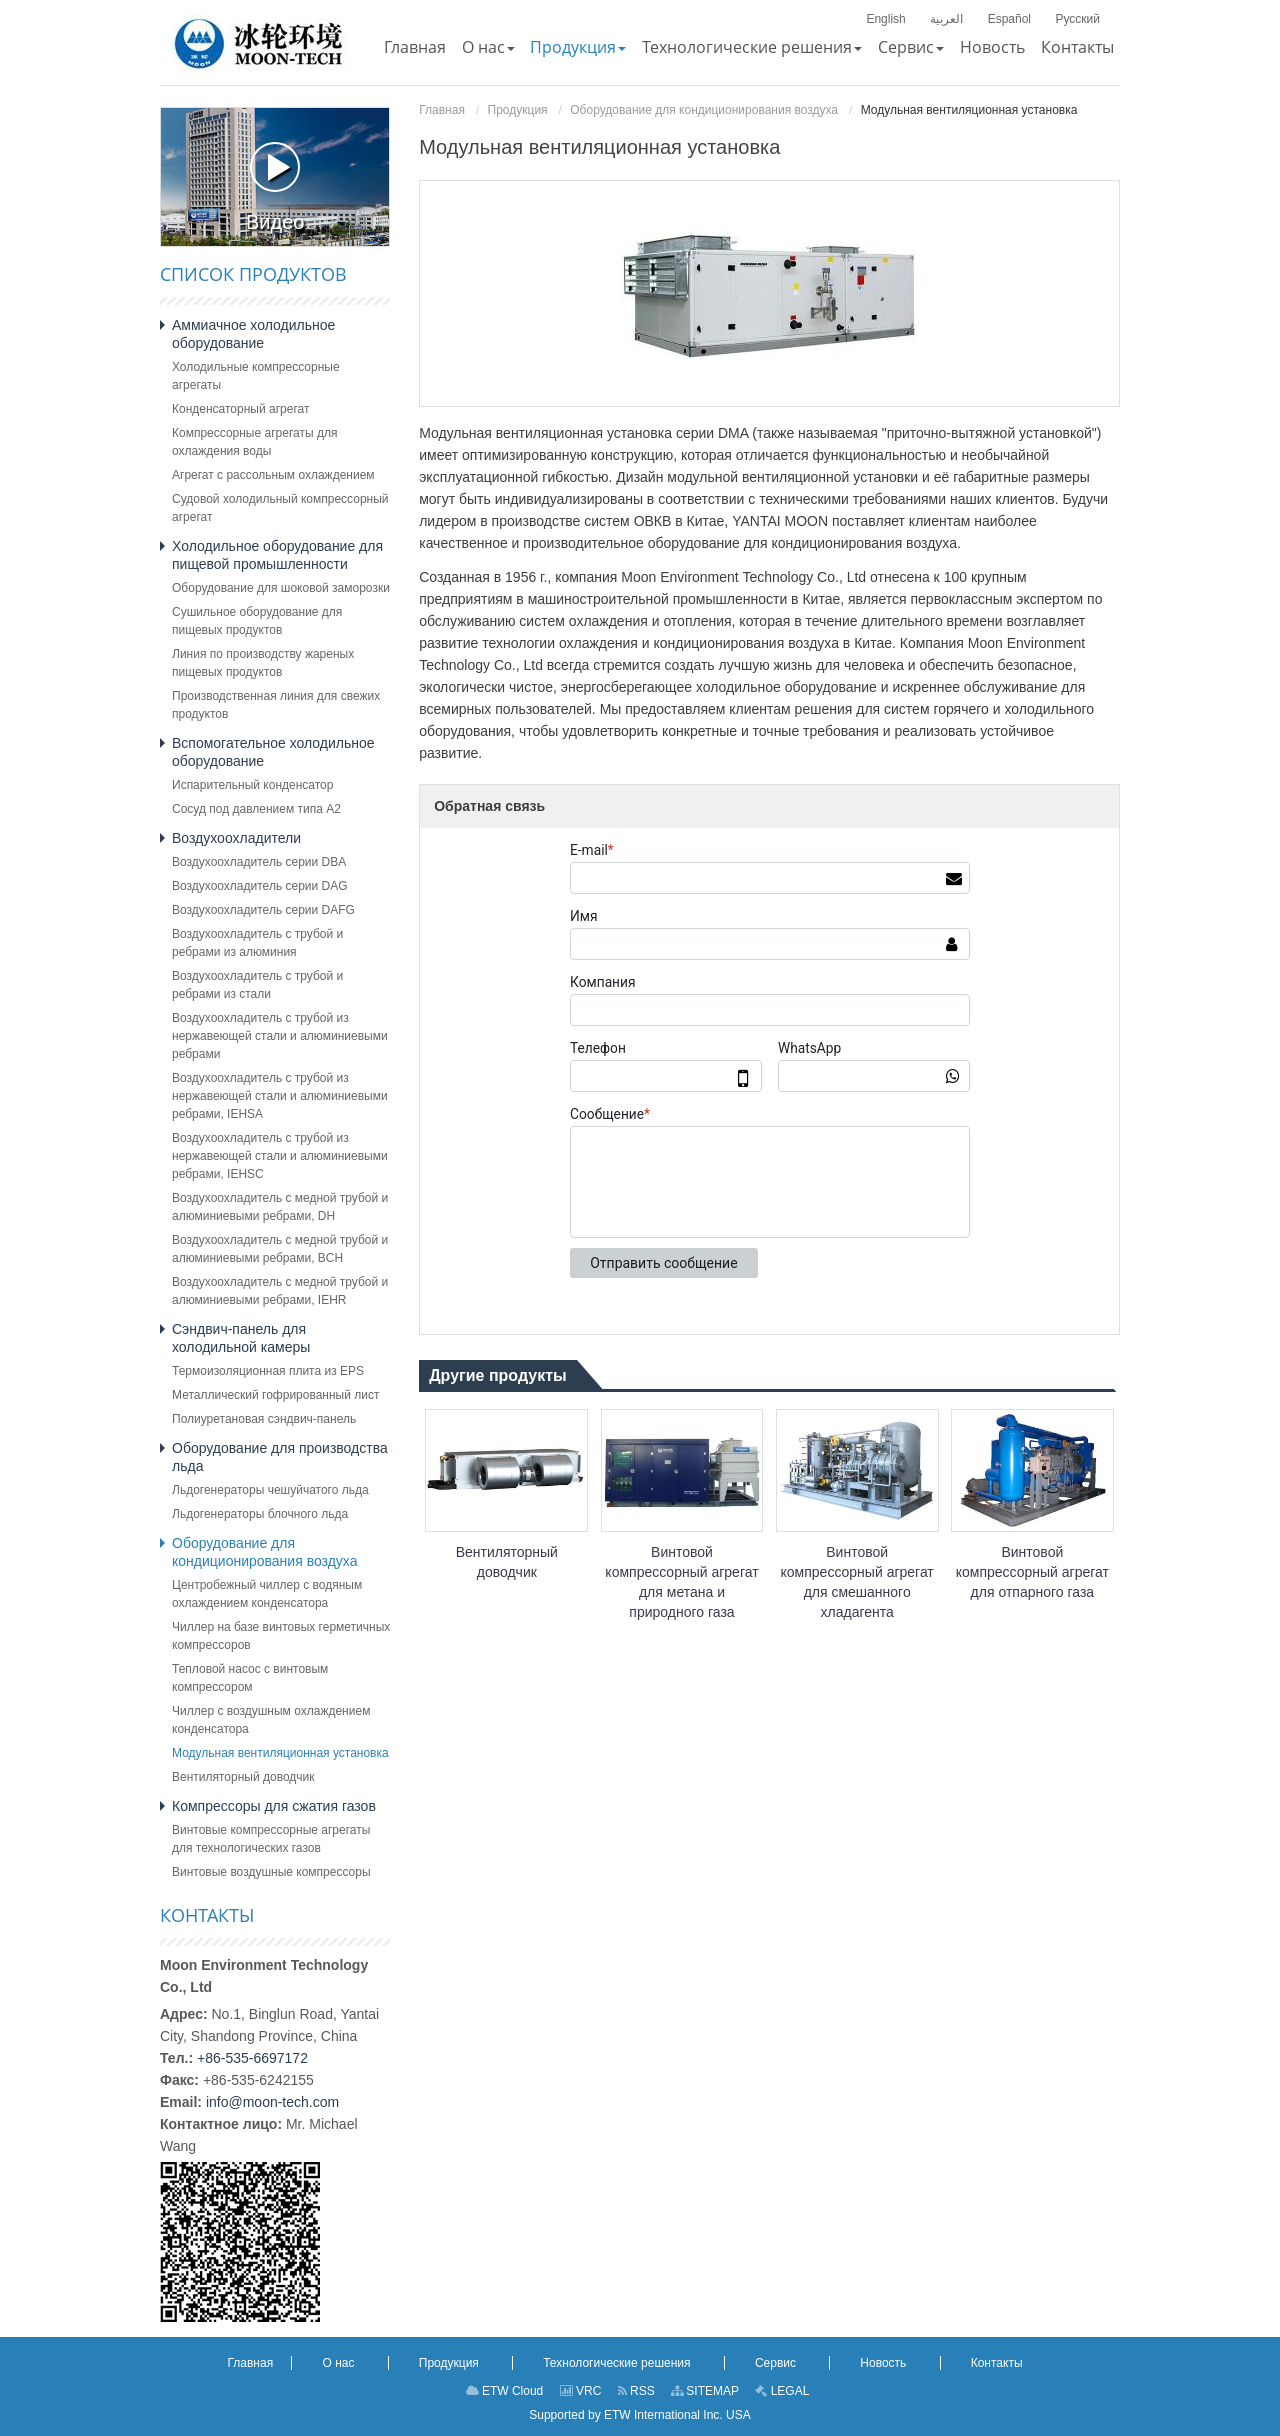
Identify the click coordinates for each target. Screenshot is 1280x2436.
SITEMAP (705, 2391)
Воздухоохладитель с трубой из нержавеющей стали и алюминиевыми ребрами (280, 1036)
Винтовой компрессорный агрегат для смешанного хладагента (857, 1582)
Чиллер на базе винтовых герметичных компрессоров (281, 1636)
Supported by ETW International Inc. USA (639, 2415)
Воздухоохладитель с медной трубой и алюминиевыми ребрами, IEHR (280, 1291)
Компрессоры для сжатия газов (274, 1806)
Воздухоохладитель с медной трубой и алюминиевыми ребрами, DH (280, 1207)
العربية (946, 19)
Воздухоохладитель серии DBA (259, 862)
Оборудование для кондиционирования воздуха (704, 110)
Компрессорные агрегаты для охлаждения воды (254, 442)
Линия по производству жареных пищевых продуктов (263, 663)
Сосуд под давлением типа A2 (256, 809)
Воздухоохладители (236, 838)
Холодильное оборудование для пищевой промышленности (277, 555)
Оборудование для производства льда (280, 1457)
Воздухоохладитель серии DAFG (263, 910)
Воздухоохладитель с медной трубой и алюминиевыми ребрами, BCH (280, 1249)
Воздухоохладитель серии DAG (260, 886)
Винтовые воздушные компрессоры (271, 1872)
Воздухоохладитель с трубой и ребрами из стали (257, 985)
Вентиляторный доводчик (507, 1562)
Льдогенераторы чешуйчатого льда (270, 1490)
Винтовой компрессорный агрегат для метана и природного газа (681, 1582)
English (885, 19)
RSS (636, 2391)
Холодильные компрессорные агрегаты (256, 376)
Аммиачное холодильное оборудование (253, 334)
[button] (488, 47)
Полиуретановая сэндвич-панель (264, 1419)
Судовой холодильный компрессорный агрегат (280, 508)
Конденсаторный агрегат (240, 409)
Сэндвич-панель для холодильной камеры (241, 1338)
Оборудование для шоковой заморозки (281, 588)
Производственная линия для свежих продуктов (276, 705)
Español (1009, 19)
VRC (581, 2391)
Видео (275, 187)
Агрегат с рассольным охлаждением (273, 475)
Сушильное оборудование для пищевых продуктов (257, 621)
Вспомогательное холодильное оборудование (273, 752)
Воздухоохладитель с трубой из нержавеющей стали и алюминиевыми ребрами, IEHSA (280, 1096)
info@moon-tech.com (272, 2102)
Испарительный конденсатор (252, 785)
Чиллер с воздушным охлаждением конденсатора (271, 1720)
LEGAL (782, 2391)
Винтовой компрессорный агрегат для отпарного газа (1032, 1572)
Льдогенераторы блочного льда (260, 1514)
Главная (442, 110)
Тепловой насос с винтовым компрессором (250, 1678)
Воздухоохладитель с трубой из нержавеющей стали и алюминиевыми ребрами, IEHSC (280, 1156)
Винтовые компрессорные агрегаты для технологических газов (271, 1839)
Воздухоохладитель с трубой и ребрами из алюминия (257, 943)
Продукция (518, 110)
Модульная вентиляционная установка (280, 1753)
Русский (1077, 19)
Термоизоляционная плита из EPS (268, 1371)
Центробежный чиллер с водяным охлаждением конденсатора (267, 1594)
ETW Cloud (505, 2391)
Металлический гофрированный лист (275, 1395)
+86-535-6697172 (252, 2058)
